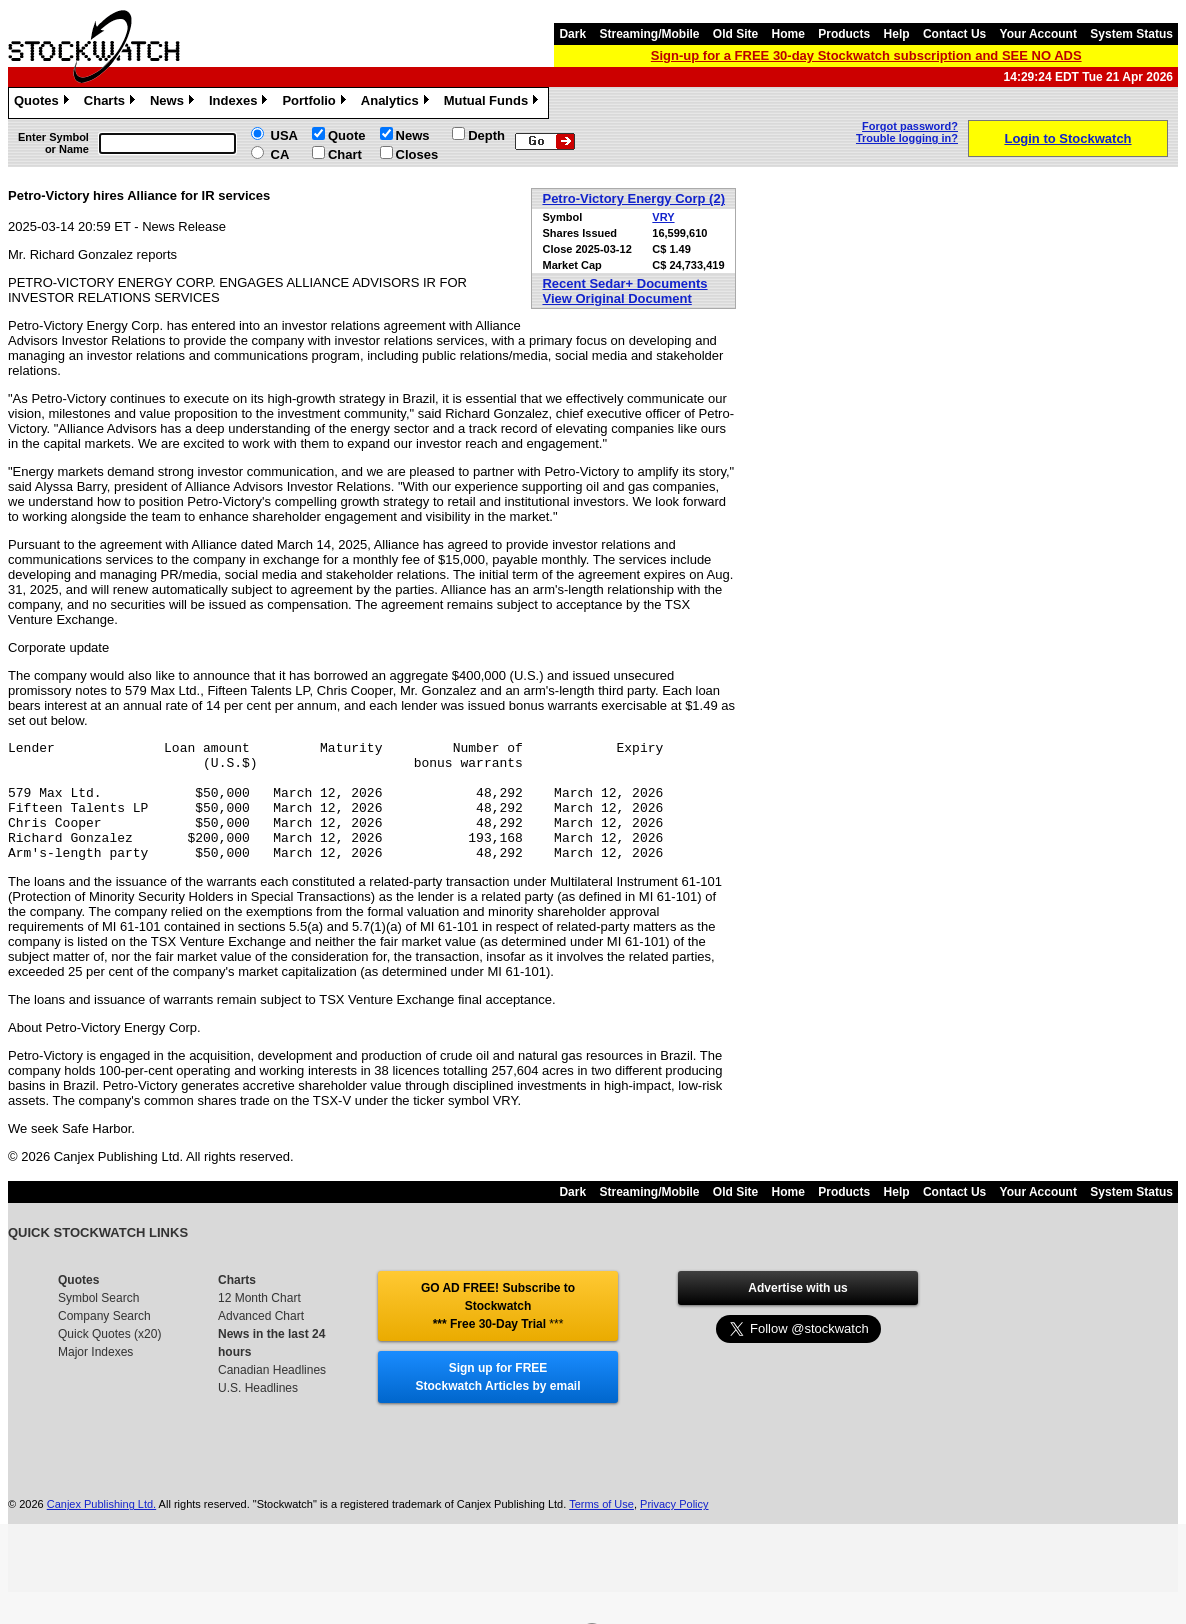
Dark (572, 34)
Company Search (104, 1340)
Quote (347, 135)
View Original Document (616, 298)
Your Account (1038, 34)
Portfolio (316, 103)
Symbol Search (98, 1322)
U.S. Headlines (258, 1412)
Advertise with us (797, 1312)
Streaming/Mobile (649, 34)
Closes (417, 154)
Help (897, 34)
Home (788, 34)
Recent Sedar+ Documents (624, 283)
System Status (1131, 34)
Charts (112, 103)
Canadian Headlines (272, 1394)
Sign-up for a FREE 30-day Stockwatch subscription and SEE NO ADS (866, 55)
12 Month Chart (259, 1322)
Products (844, 34)
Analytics (397, 103)
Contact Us (954, 34)
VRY (663, 217)
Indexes (240, 103)
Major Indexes (95, 1376)
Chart (345, 154)
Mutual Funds (494, 103)
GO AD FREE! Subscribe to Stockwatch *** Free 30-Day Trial (498, 1330)
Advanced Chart (261, 1340)
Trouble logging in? (907, 138)
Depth (486, 135)
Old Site (735, 34)
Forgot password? (910, 126)
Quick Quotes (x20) (109, 1358)
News (174, 103)
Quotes (44, 103)
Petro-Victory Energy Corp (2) (633, 198)
